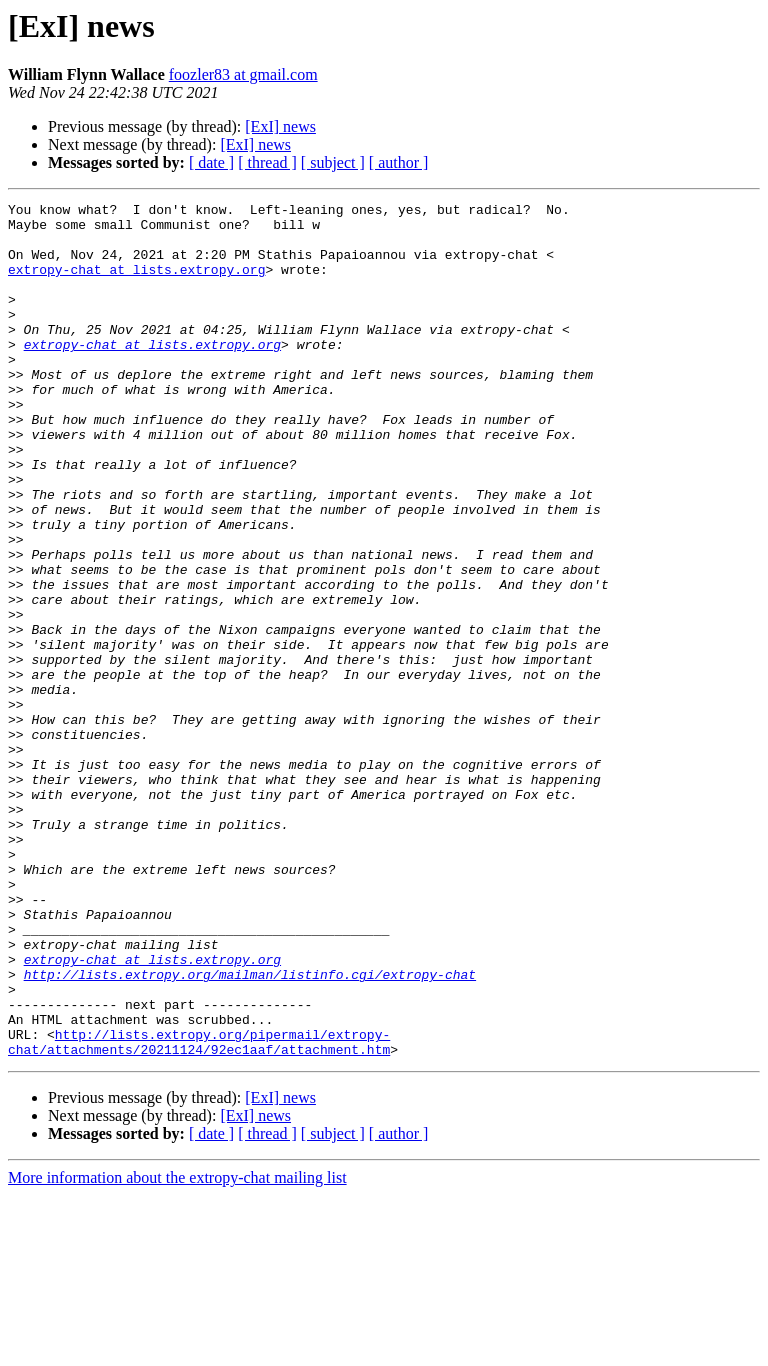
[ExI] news (280, 126)
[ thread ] (267, 162)
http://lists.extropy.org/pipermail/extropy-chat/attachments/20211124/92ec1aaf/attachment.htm (199, 1211)
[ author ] (399, 162)
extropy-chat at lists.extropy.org (136, 284)
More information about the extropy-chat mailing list (177, 1348)
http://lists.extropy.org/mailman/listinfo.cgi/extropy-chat (250, 1130)
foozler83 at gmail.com (243, 74)
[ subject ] (333, 162)
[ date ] (211, 162)
